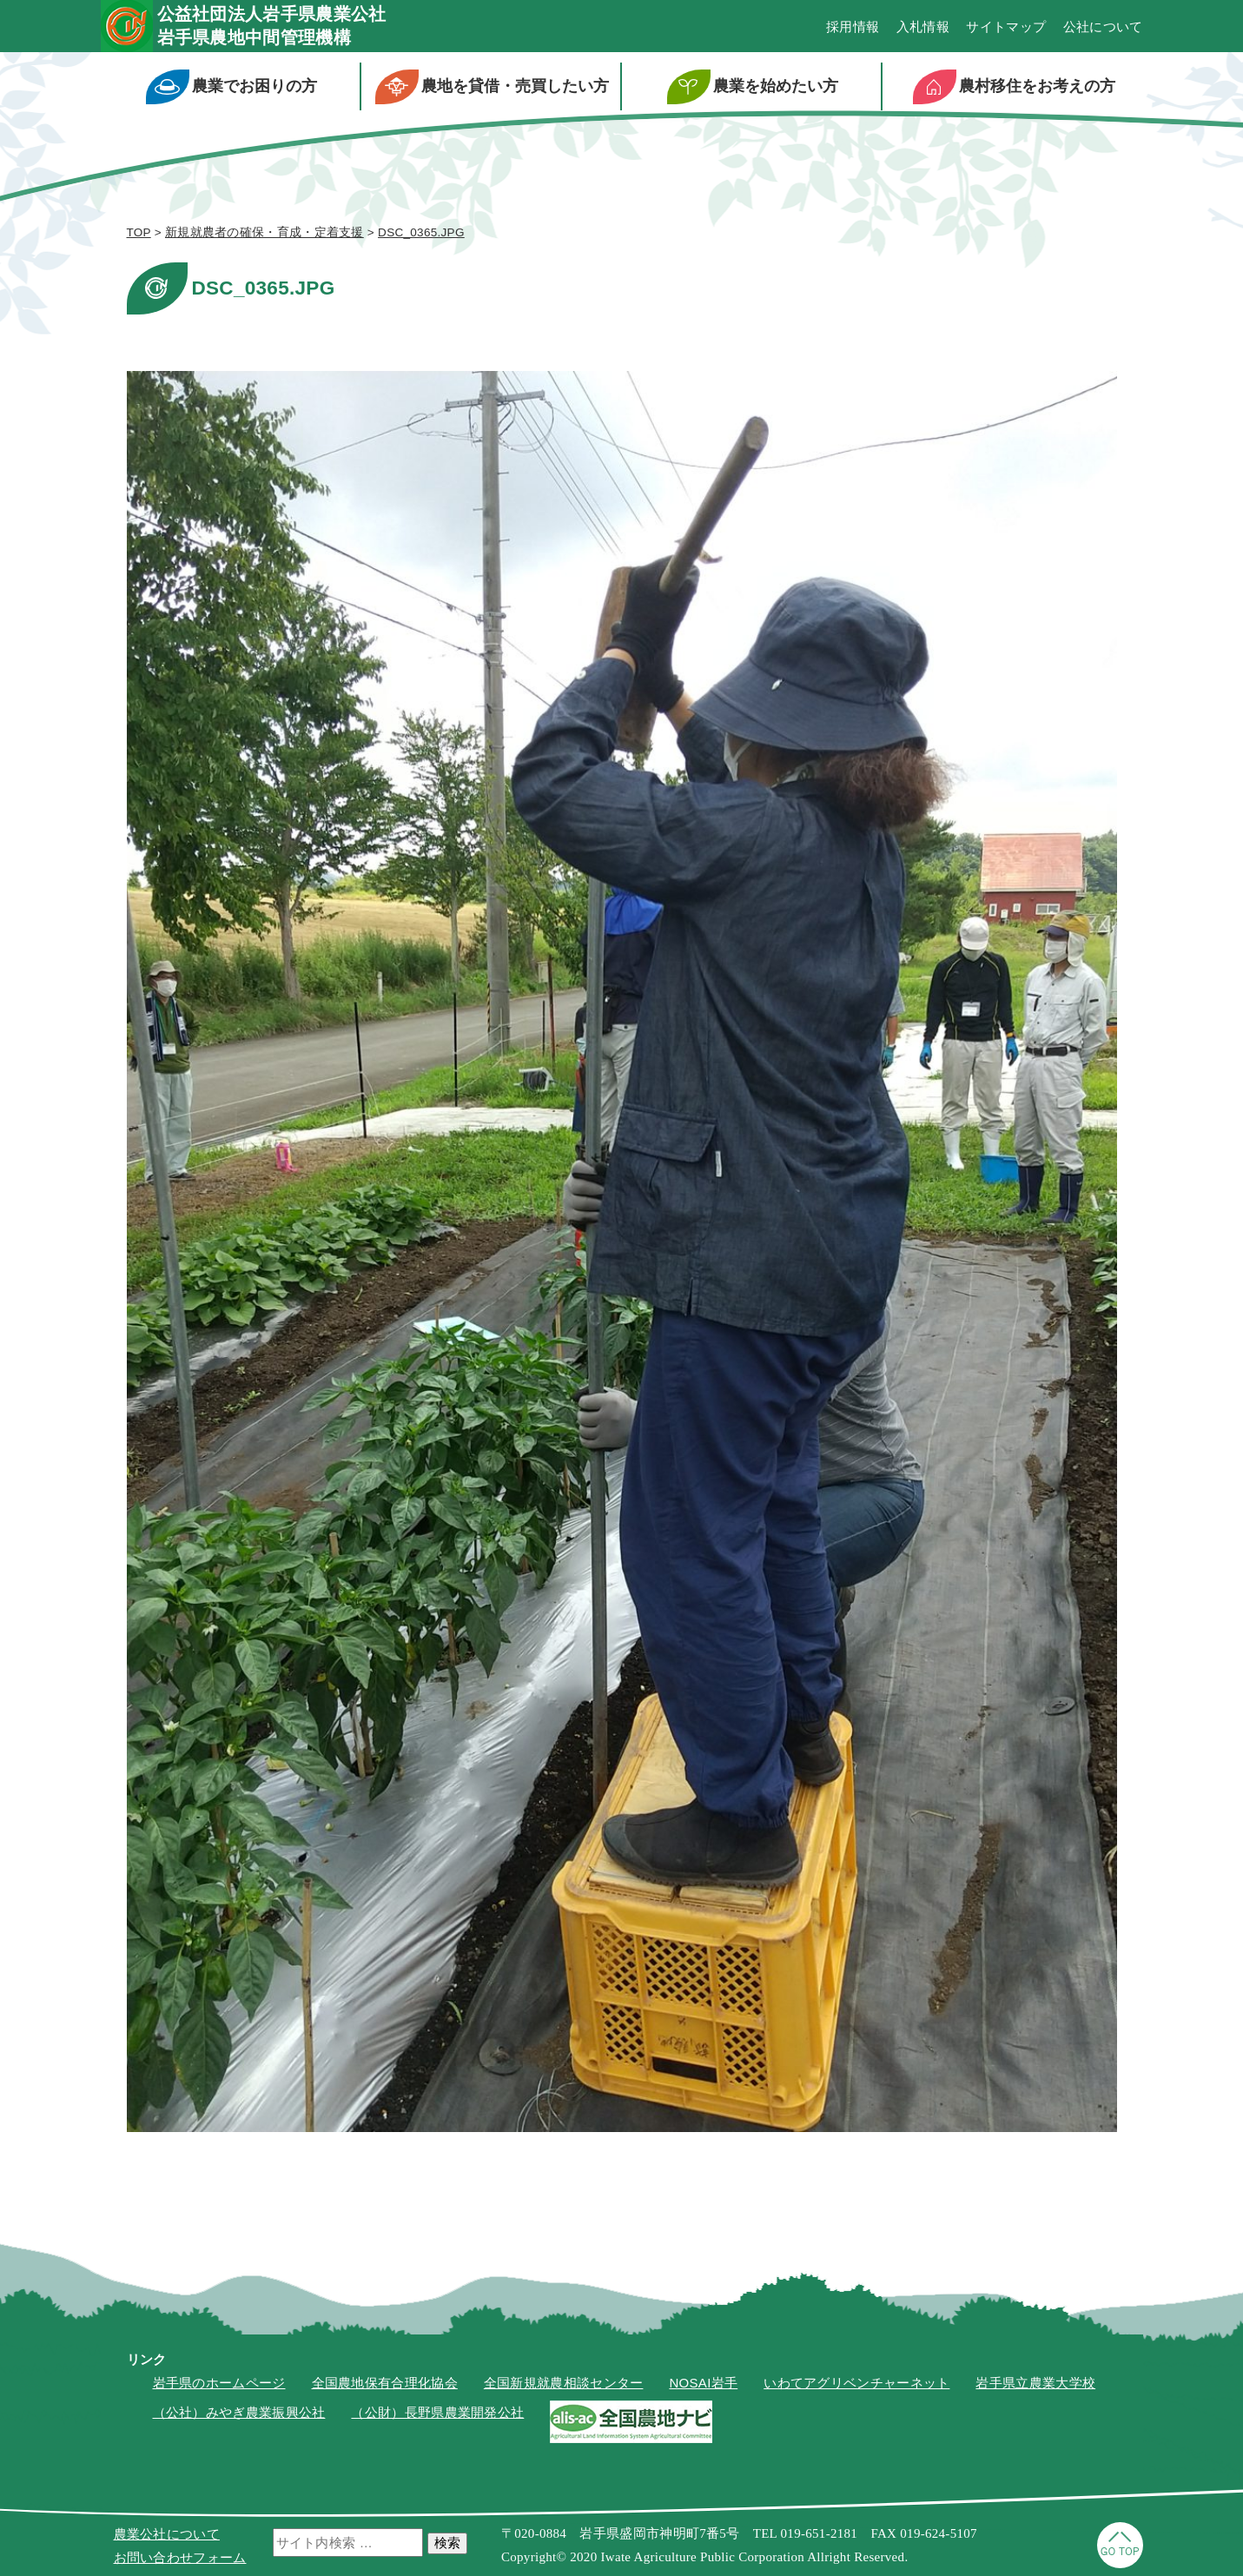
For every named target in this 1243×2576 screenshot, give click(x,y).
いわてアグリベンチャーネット (856, 2382)
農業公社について (167, 2533)
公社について (1103, 26)
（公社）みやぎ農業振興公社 (239, 2412)
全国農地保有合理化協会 (385, 2382)
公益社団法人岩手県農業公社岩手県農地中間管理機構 (272, 25)
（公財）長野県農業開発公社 (437, 2412)
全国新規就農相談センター (564, 2382)
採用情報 (852, 26)
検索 (447, 2542)
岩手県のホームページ (219, 2382)
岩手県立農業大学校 (1035, 2382)
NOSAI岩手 (703, 2382)
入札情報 (922, 26)
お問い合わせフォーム (180, 2557)
